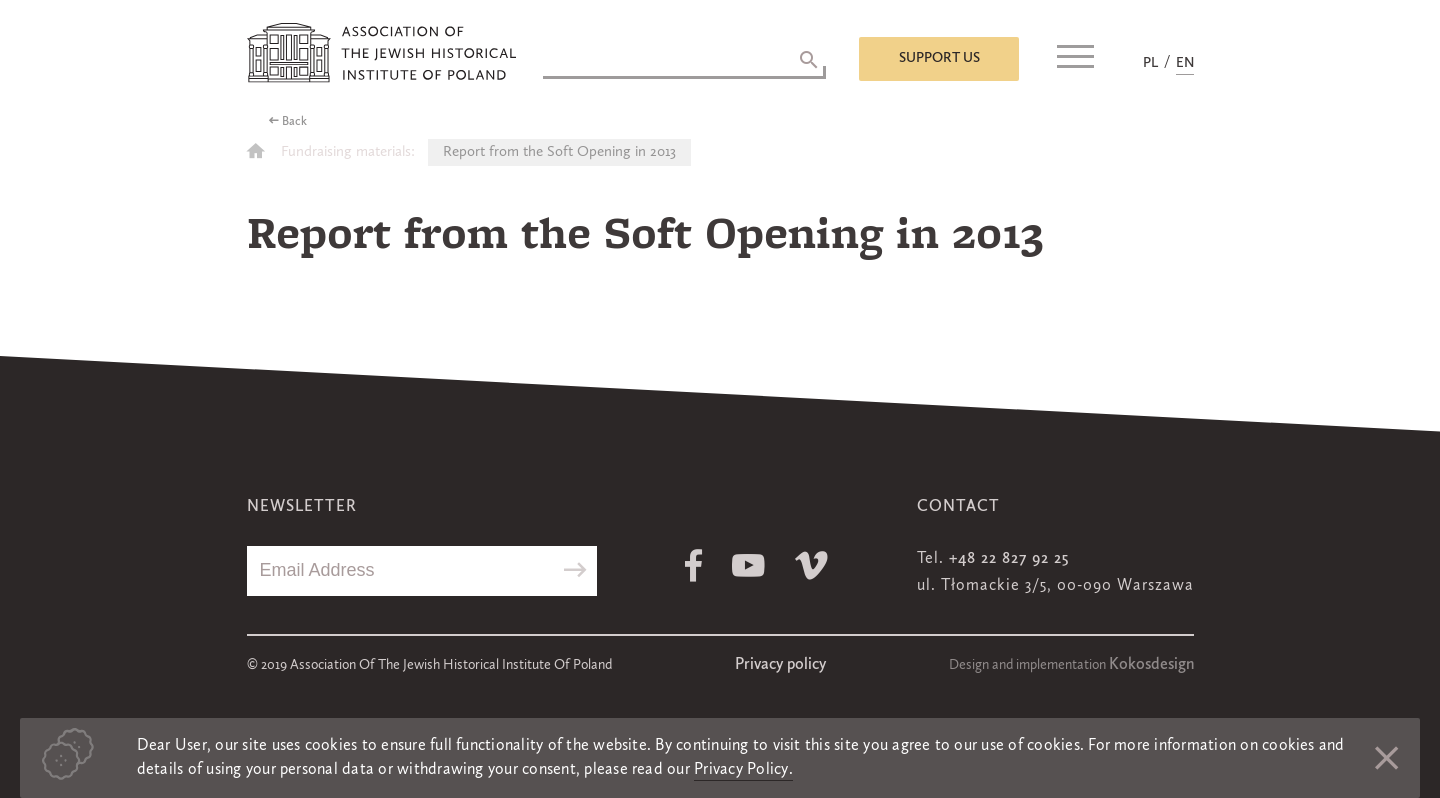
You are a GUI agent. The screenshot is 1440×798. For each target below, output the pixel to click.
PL (1150, 63)
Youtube (748, 565)
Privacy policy (780, 665)
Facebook (693, 565)
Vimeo (811, 565)
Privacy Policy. (743, 770)
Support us (939, 58)
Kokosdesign (1151, 665)
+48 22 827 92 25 (1009, 559)
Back (294, 122)
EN (1185, 63)
